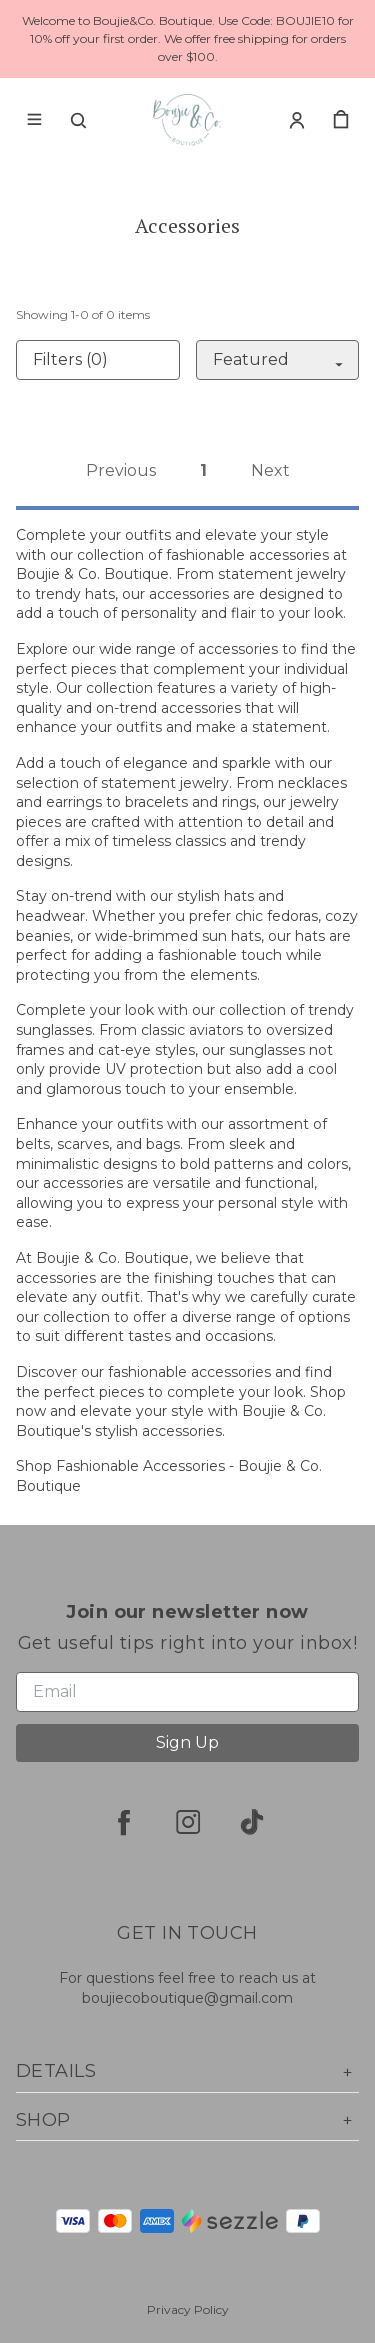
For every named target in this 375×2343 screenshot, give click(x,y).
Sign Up (187, 1742)
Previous (121, 470)
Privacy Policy (188, 2309)
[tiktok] (252, 1822)
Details (187, 2071)
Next (270, 470)
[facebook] (124, 1822)
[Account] (297, 120)
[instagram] (188, 1822)
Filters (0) (70, 359)
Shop (187, 2120)
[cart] (341, 120)
